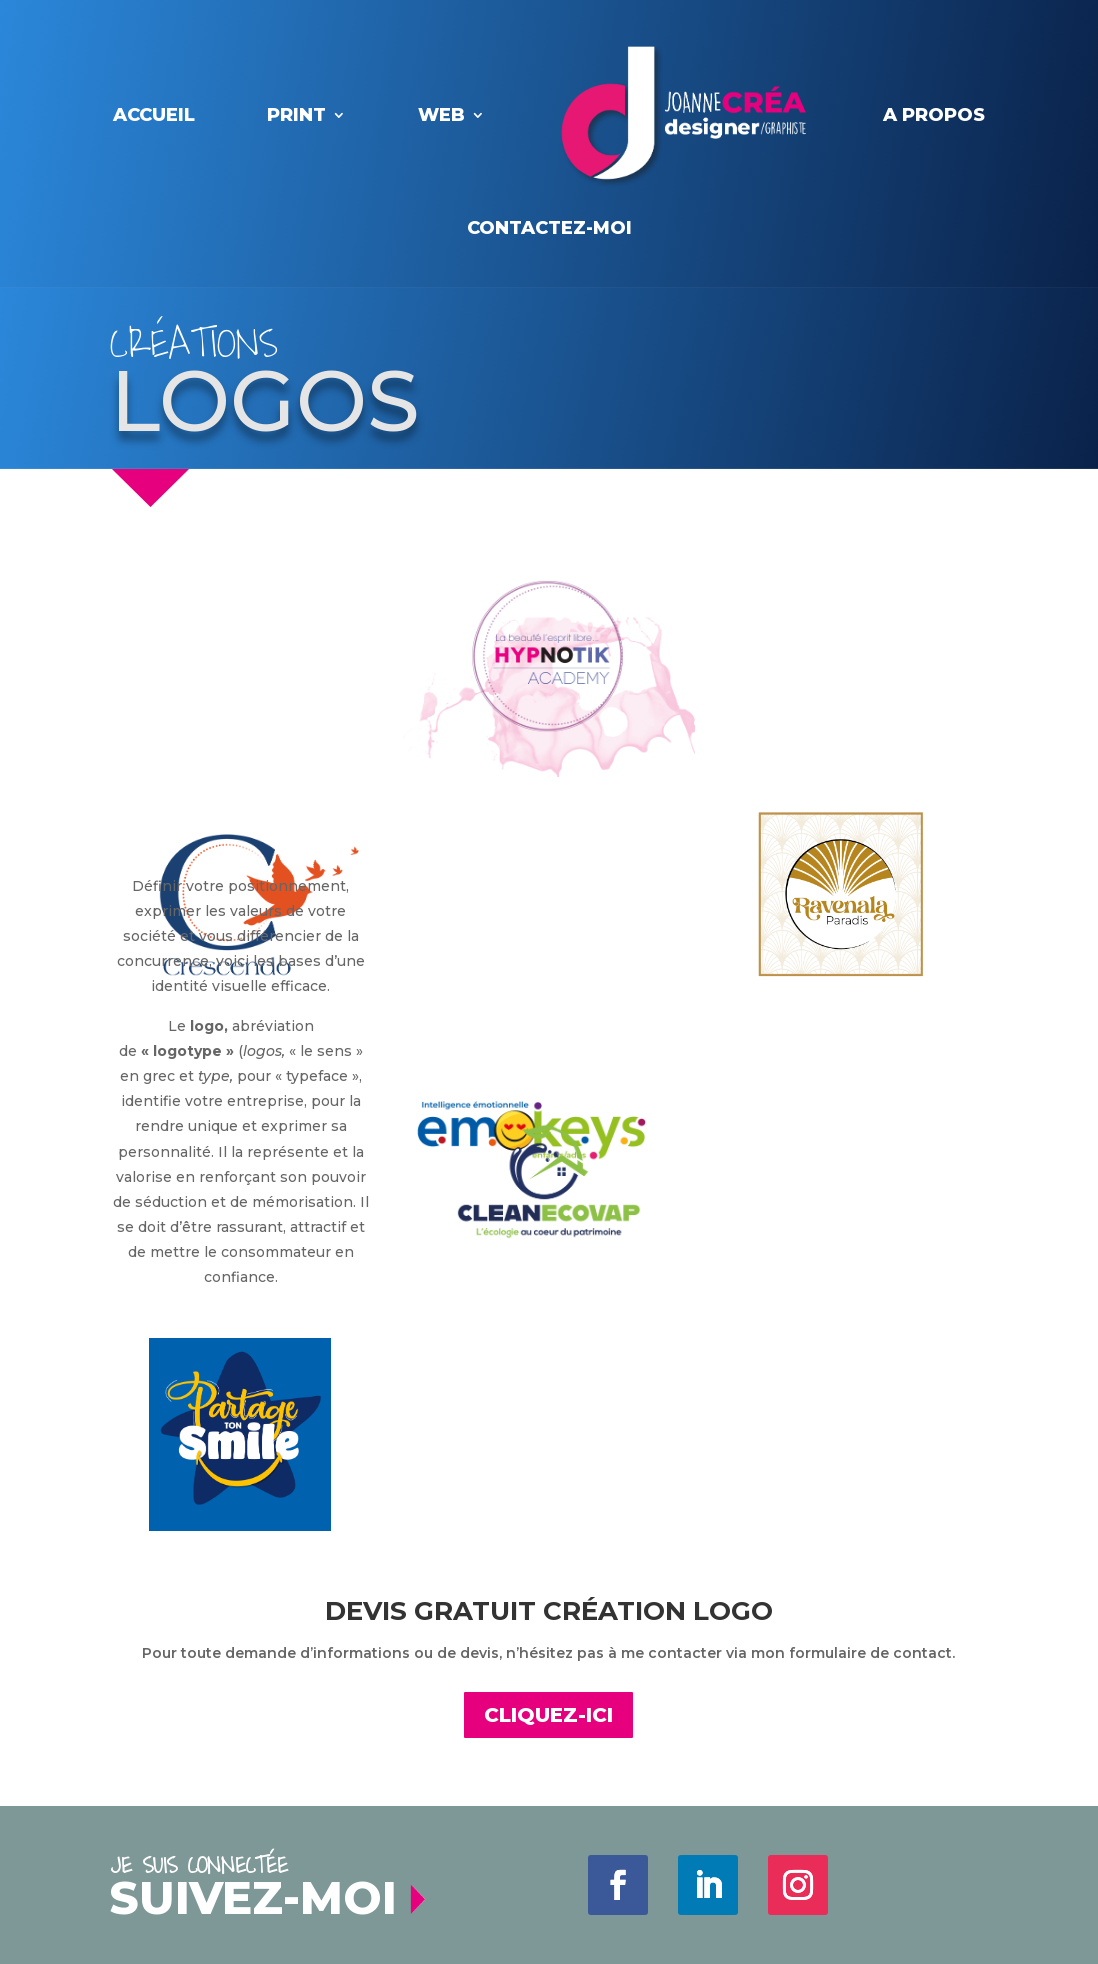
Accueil (154, 115)
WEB (441, 115)
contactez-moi (549, 228)
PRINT (296, 115)
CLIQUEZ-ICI (548, 1715)
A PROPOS (934, 115)
